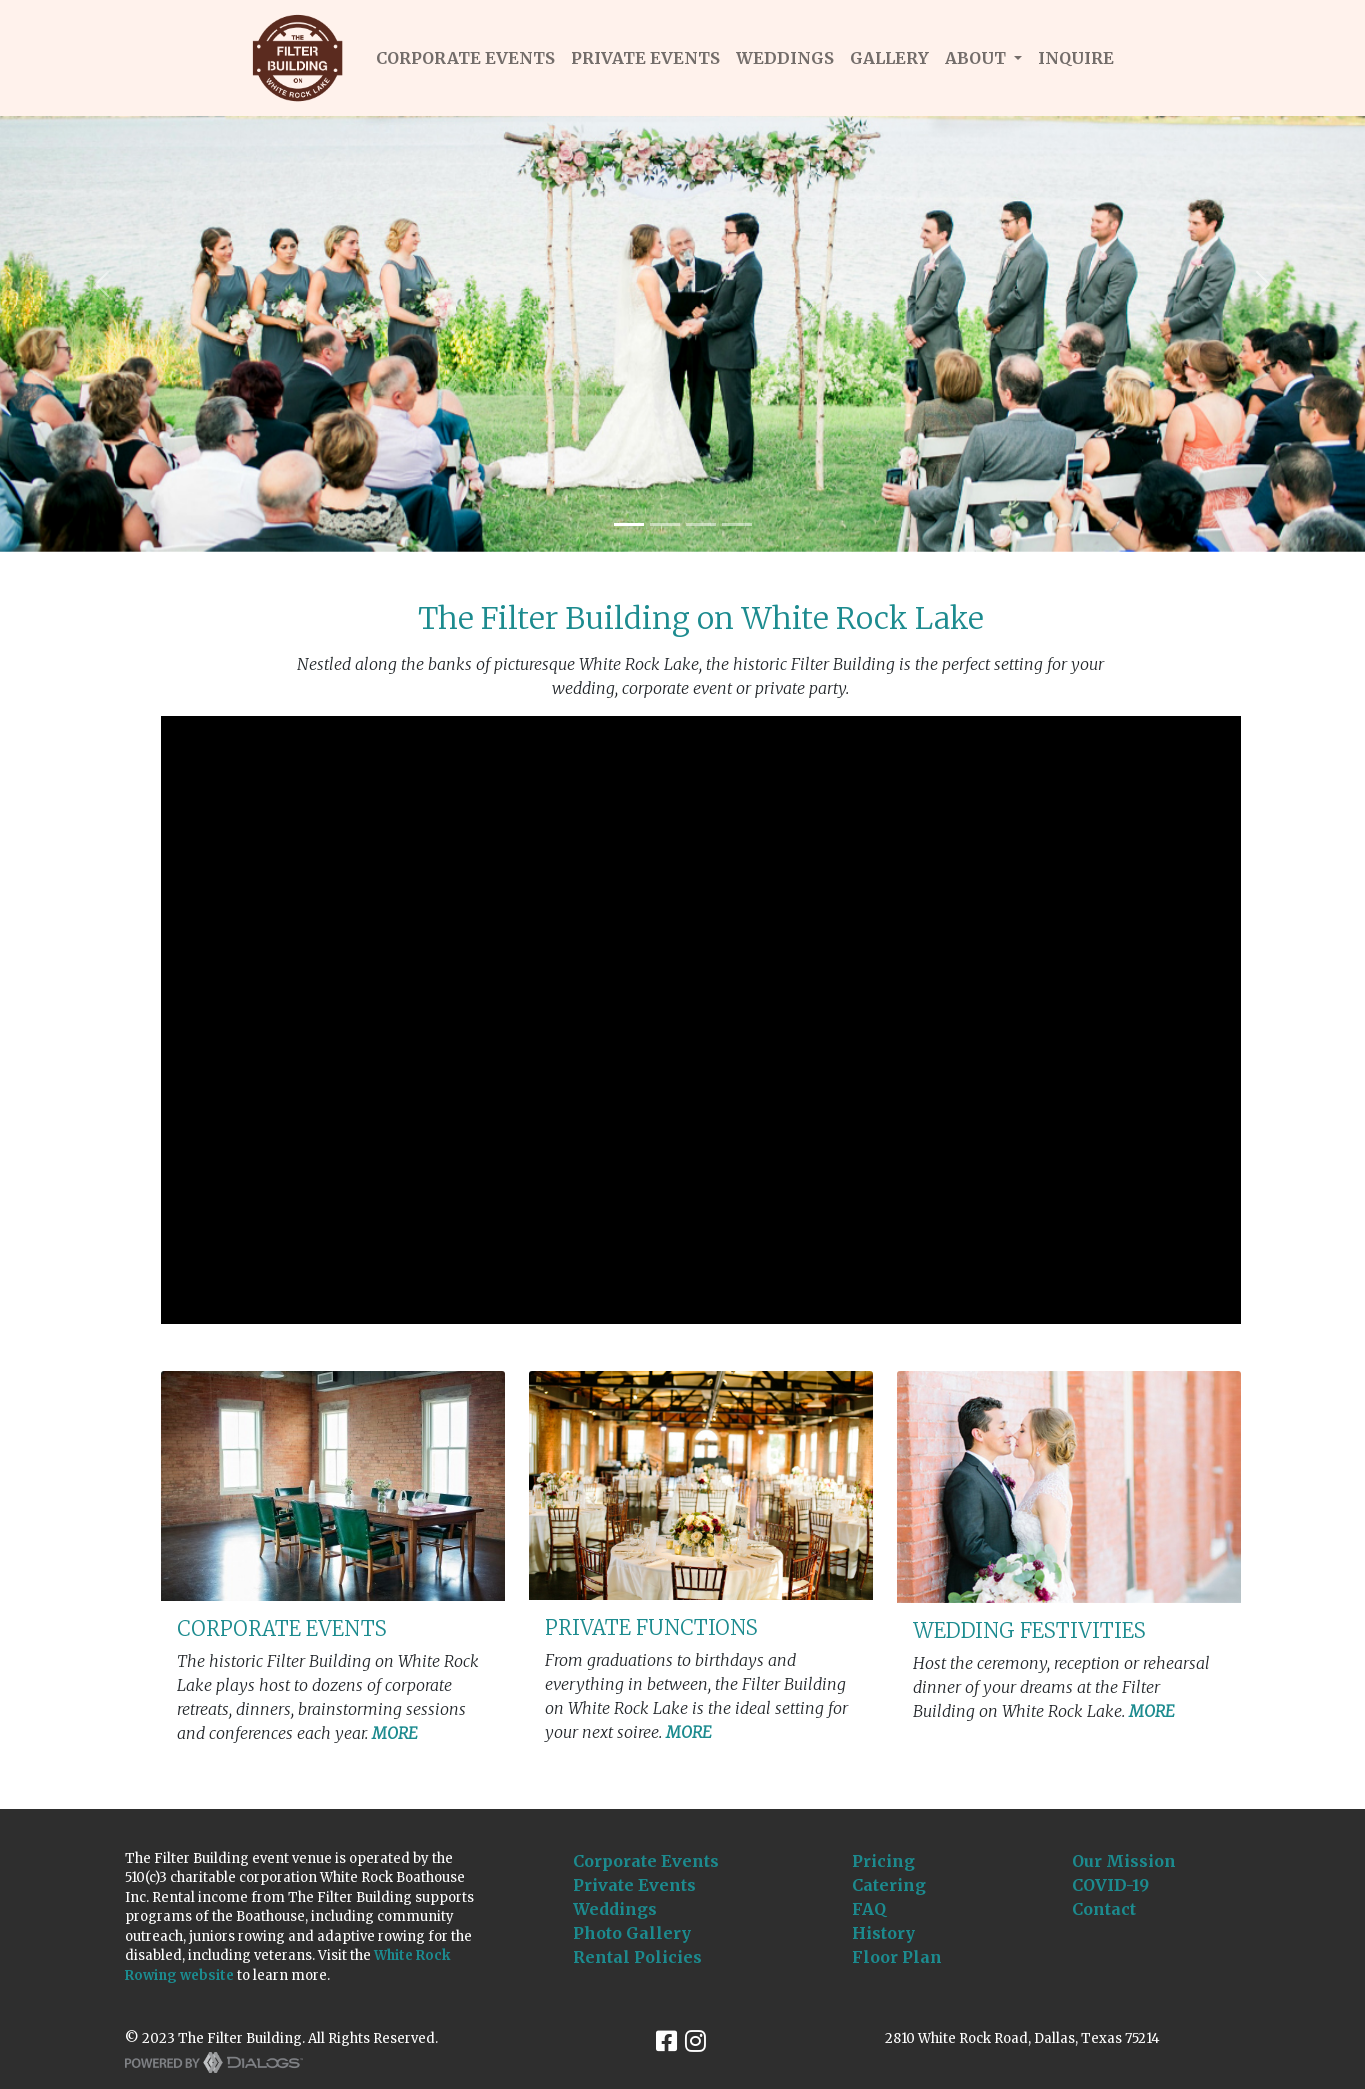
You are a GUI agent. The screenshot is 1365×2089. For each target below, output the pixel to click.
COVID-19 (1110, 1885)
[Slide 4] (737, 524)
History (883, 1933)
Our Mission (1124, 1861)
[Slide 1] (629, 524)
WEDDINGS (785, 58)
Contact (1104, 1909)
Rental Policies (637, 1957)
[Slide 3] (701, 524)
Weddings (615, 1909)
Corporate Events (646, 1861)
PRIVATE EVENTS (645, 58)
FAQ (869, 1909)
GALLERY (889, 58)
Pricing (883, 1861)
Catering (889, 1885)
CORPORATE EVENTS (465, 58)
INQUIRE (1076, 58)
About (977, 58)
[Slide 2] (665, 524)
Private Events (634, 1885)
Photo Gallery (632, 1933)
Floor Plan (897, 1957)
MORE (395, 1733)
